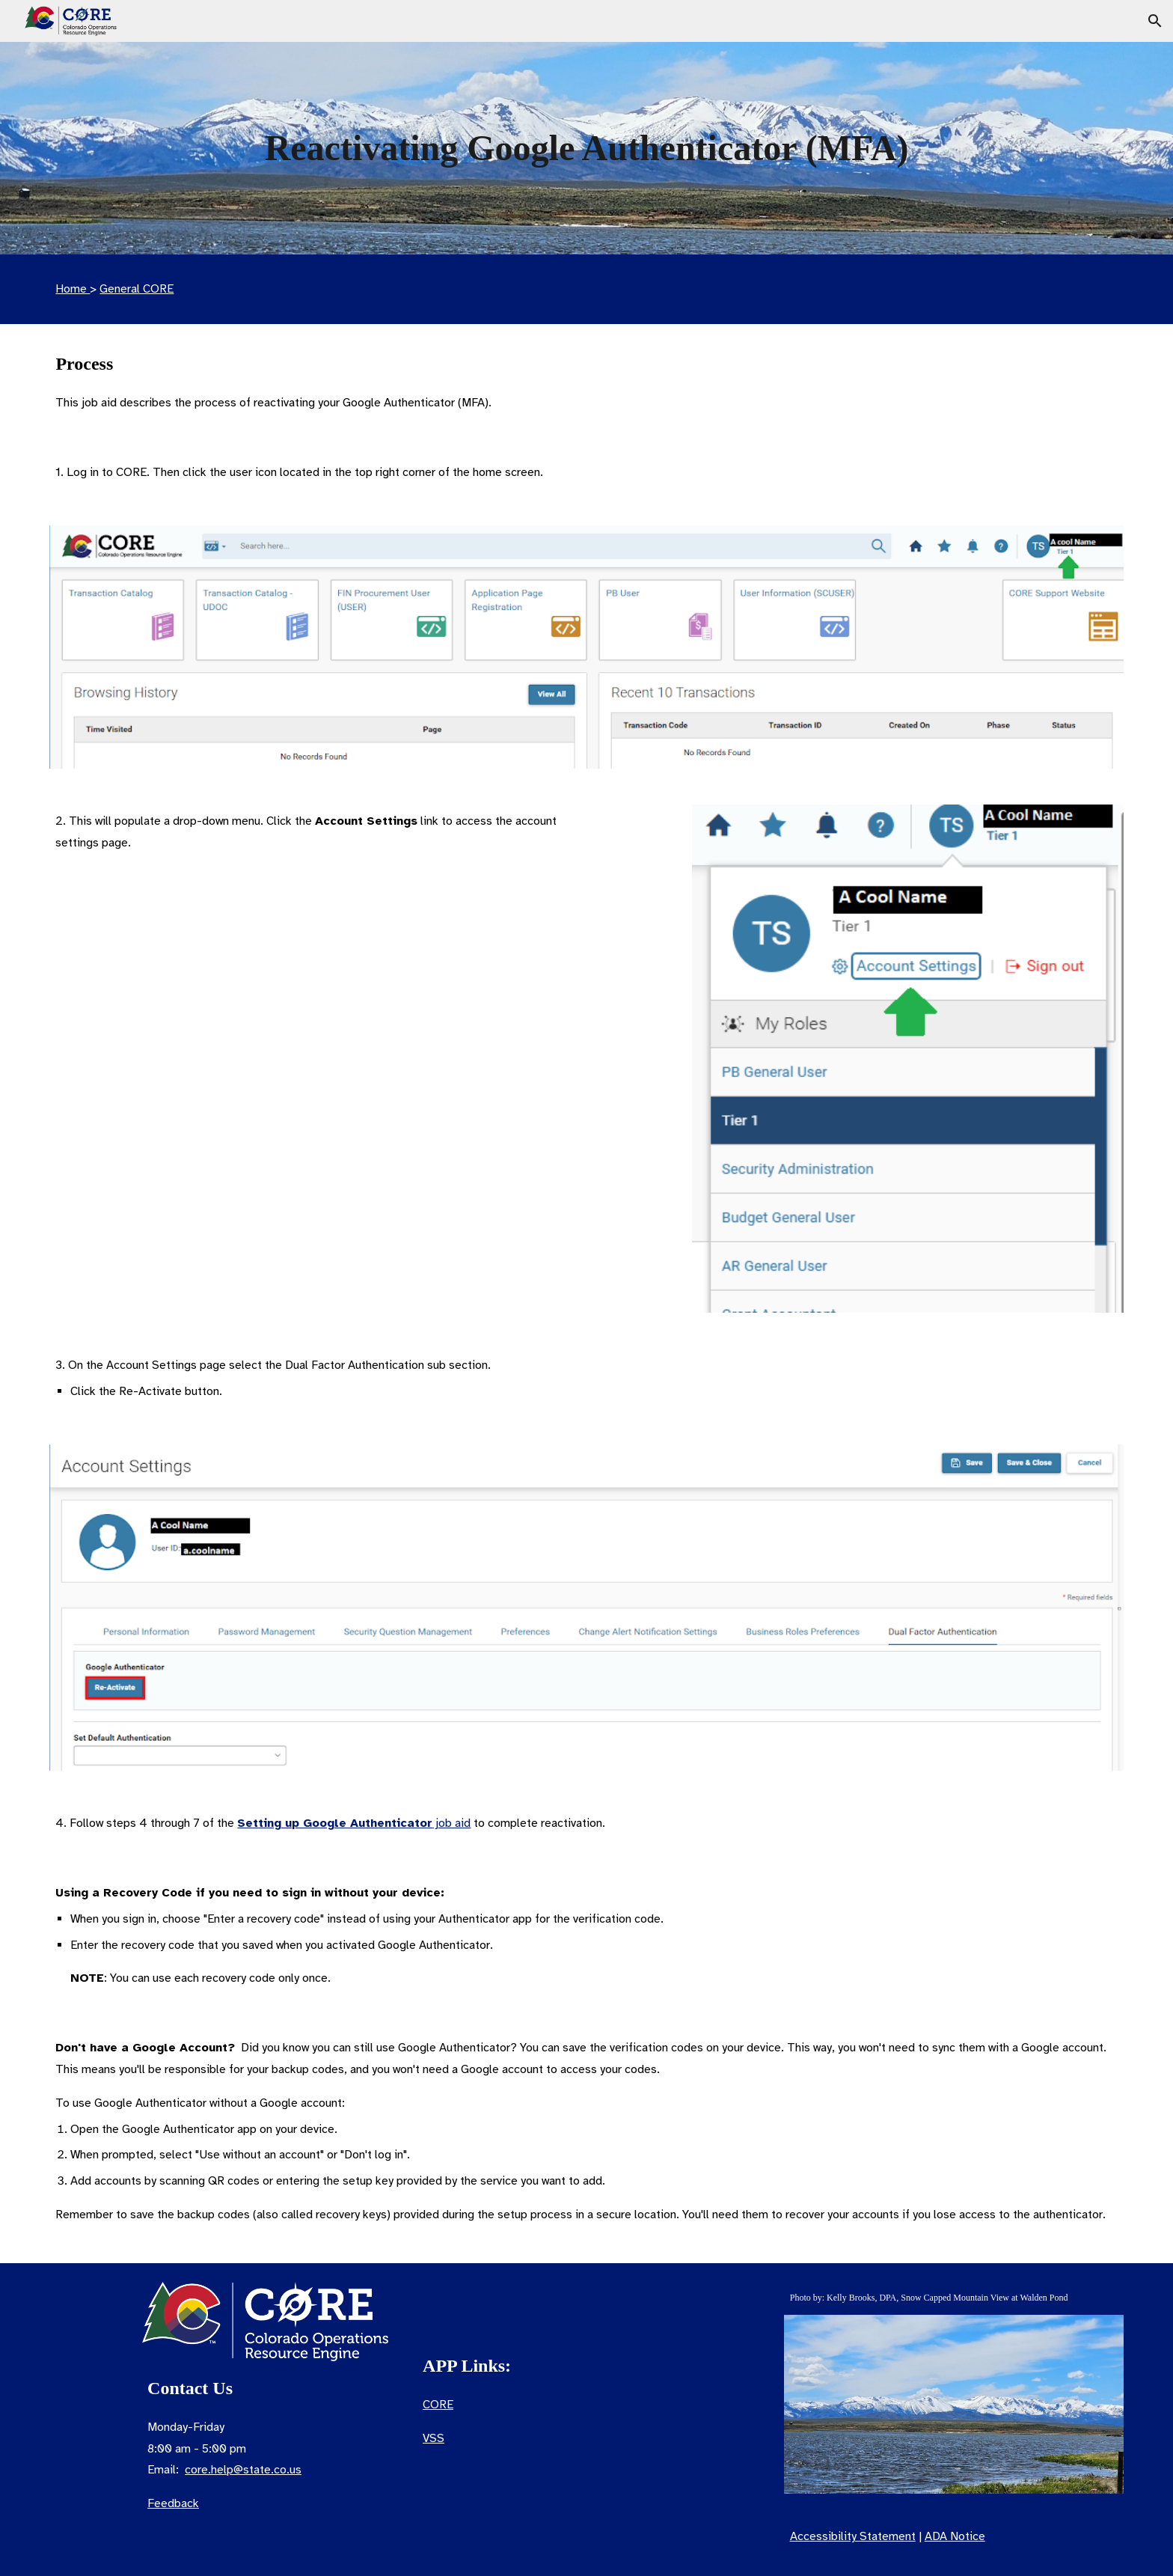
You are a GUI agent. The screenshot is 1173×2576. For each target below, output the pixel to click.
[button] (1155, 21)
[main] (586, 148)
